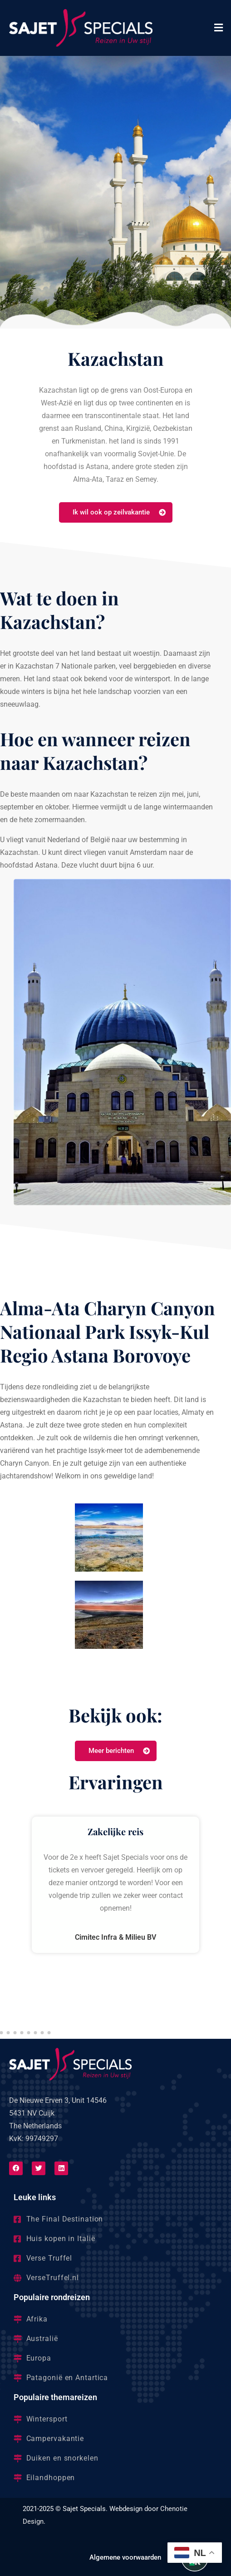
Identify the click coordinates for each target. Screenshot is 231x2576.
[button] (218, 27)
